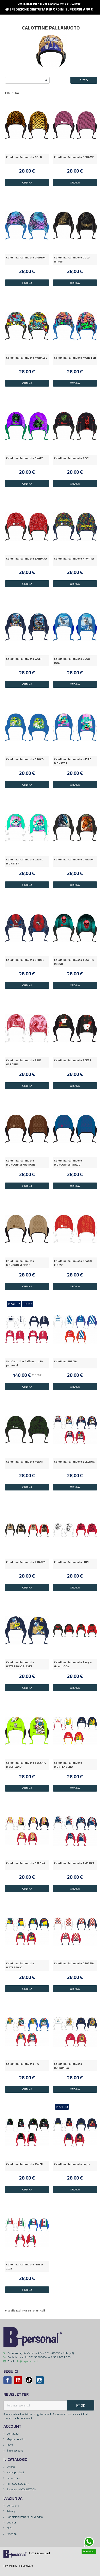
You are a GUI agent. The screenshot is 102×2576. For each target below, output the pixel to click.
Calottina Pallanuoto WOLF (24, 658)
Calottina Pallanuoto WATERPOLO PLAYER (20, 1664)
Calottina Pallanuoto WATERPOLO (20, 1965)
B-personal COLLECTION (21, 2489)
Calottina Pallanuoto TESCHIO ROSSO (74, 962)
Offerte (10, 2466)
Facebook (7, 2380)
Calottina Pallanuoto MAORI (24, 1461)
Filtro (84, 80)
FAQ (9, 2528)
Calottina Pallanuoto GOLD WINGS (72, 259)
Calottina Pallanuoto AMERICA (74, 1863)
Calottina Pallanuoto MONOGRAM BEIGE (20, 1263)
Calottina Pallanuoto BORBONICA (68, 2065)
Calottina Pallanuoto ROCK (72, 458)
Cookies (11, 2522)
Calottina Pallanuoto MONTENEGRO (68, 1764)
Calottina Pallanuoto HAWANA (74, 558)
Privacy (10, 2511)
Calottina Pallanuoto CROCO (25, 759)
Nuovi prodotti (15, 2472)
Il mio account (14, 2450)
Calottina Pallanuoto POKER (72, 1060)
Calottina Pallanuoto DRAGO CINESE (73, 1263)
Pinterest (29, 2380)
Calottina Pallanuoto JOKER (24, 2164)
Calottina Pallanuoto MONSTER (75, 357)
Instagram (40, 2380)
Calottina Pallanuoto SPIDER (25, 959)
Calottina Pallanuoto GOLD (24, 157)
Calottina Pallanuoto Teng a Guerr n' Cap (73, 1664)
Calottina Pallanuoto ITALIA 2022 (24, 2266)
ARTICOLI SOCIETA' (17, 2483)
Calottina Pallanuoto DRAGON (26, 257)
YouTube (18, 2380)
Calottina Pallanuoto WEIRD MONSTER (24, 861)
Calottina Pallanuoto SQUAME (74, 157)
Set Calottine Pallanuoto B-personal (24, 1363)
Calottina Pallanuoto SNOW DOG (72, 660)
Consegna (12, 2505)
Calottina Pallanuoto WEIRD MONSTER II (72, 761)
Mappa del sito (15, 2439)
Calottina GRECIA (65, 1361)
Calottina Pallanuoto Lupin (72, 2164)
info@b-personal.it (26, 2361)
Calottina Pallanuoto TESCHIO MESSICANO (26, 1764)
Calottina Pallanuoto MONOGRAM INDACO (68, 1162)
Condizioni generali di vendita (24, 2516)
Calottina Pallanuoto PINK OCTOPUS (23, 1062)
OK (80, 2405)
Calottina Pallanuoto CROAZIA (74, 1963)
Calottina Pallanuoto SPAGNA (25, 1863)
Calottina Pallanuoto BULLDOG (74, 1461)
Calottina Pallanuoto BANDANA (26, 558)
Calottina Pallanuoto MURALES (26, 357)
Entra (9, 2444)
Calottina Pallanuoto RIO (22, 2063)
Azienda (11, 2533)
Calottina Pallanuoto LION (71, 1562)
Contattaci (12, 2433)
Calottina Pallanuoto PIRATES (26, 1562)
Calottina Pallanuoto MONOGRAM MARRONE (20, 1162)
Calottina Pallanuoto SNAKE (24, 458)
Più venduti (13, 2478)
